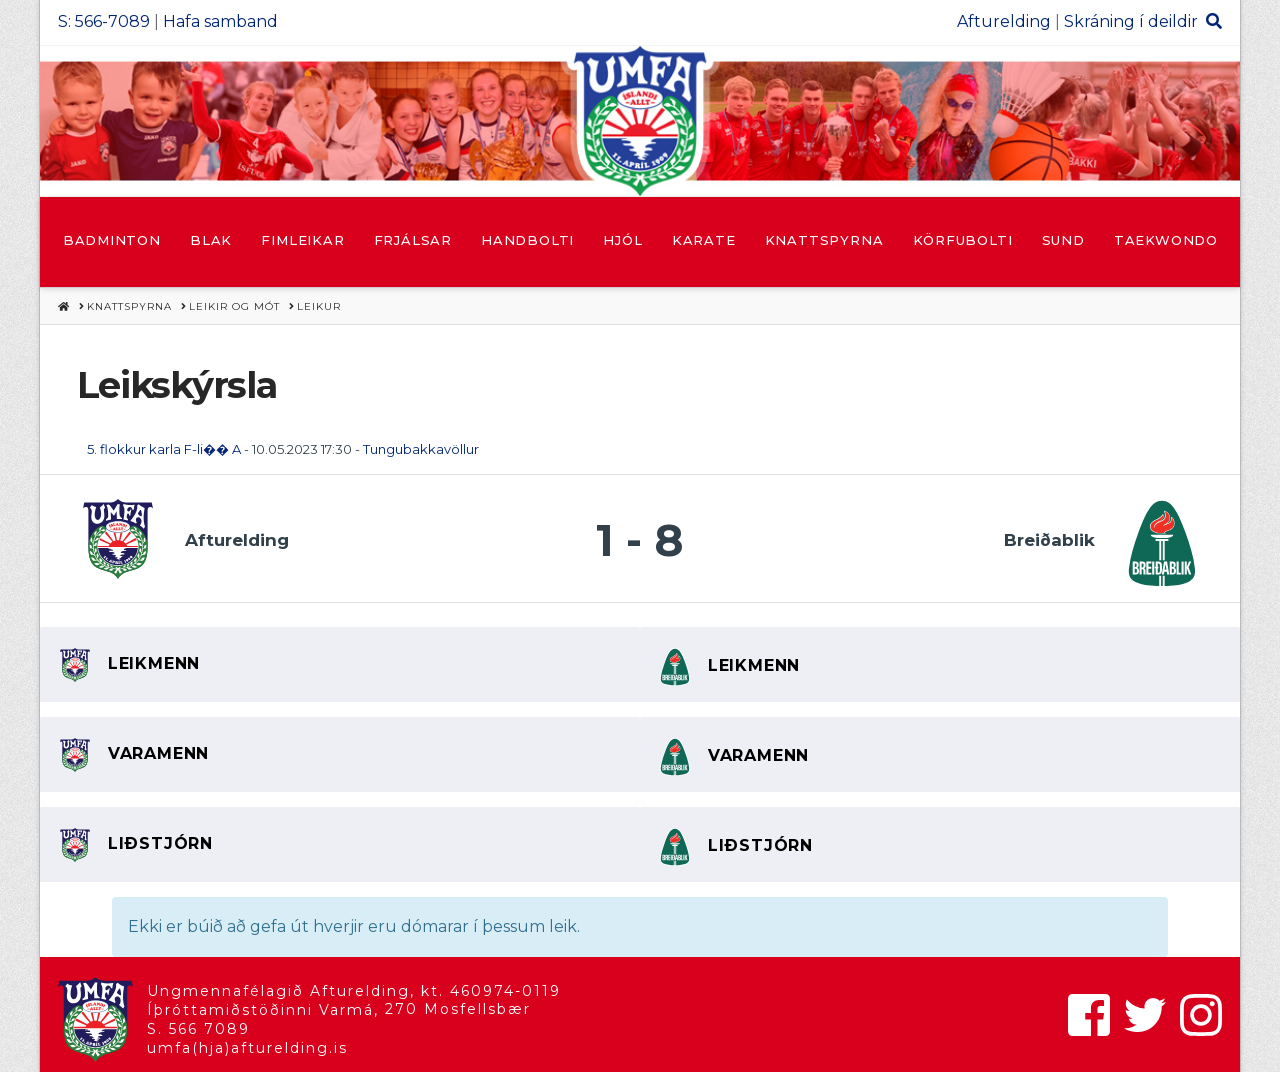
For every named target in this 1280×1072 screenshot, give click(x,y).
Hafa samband (220, 21)
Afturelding (1004, 21)
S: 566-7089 (104, 21)
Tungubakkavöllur (421, 449)
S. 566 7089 (198, 1029)
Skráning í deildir (1131, 21)
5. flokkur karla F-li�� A (164, 449)
